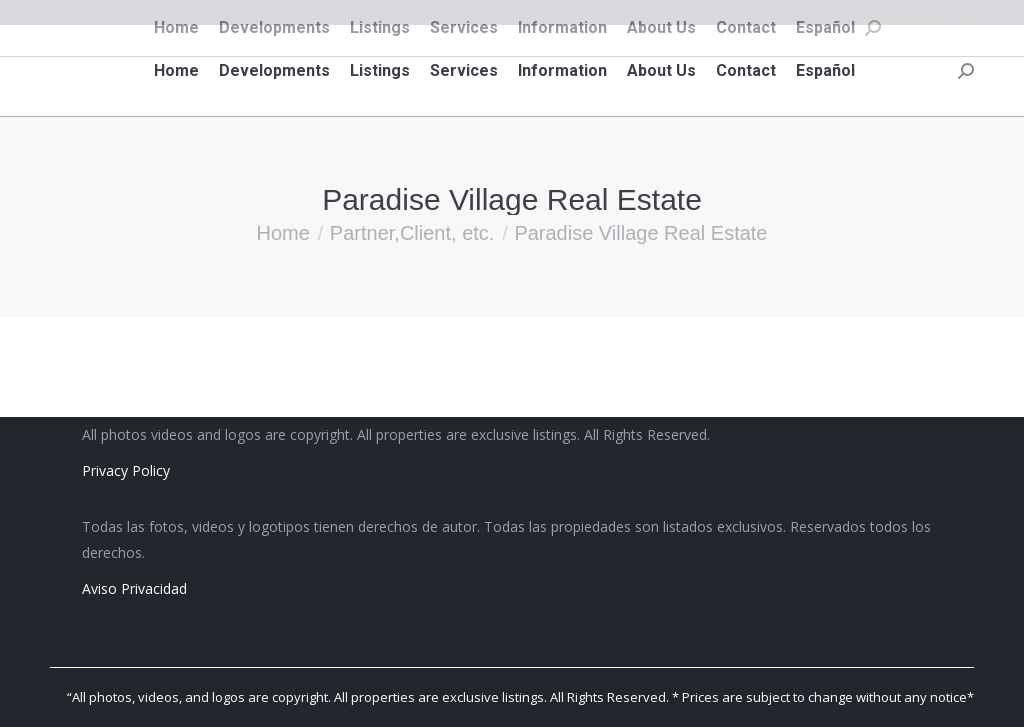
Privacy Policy (126, 470)
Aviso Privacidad (134, 588)
